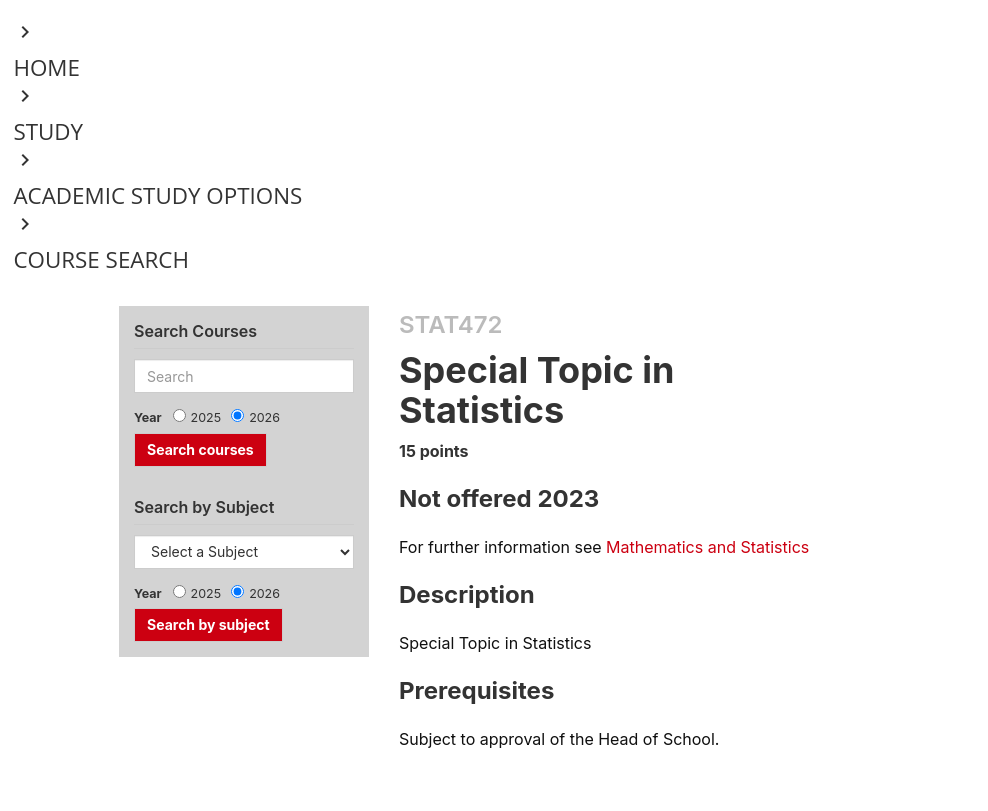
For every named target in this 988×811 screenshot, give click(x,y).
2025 (206, 417)
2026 (264, 417)
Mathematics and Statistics (707, 547)
